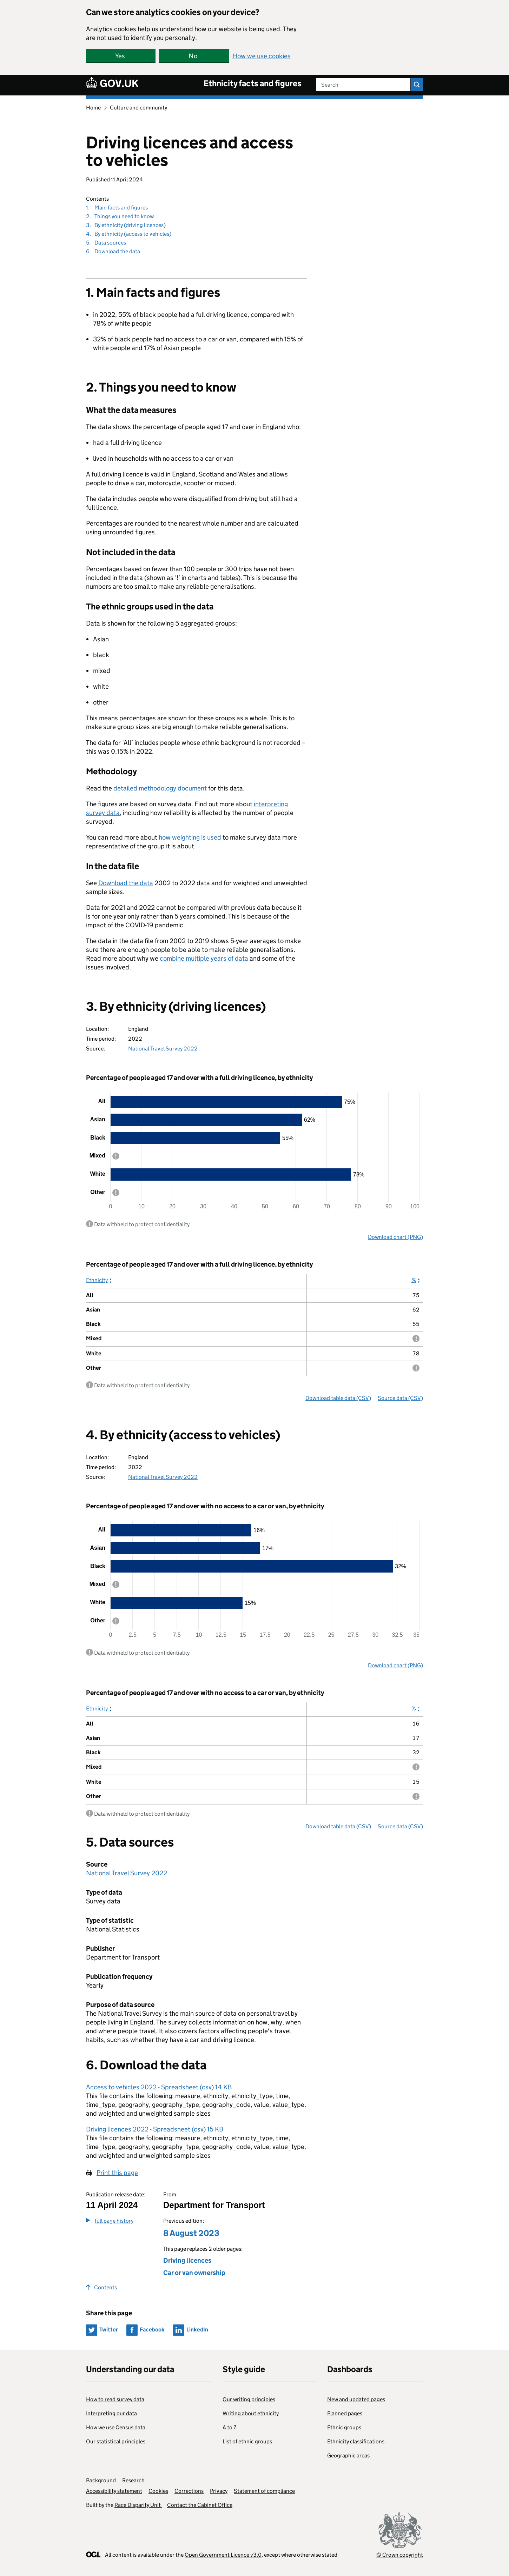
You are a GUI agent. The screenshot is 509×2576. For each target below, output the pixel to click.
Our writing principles (249, 2399)
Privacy (218, 2491)
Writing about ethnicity (251, 2413)
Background (101, 2480)
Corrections (189, 2491)
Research (133, 2480)
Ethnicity (97, 1280)
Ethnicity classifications (355, 2441)
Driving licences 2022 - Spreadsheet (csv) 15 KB (154, 2129)
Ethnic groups (344, 2427)
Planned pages (344, 2413)
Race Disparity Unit (138, 2505)
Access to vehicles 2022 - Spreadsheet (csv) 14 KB (159, 2087)
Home (93, 107)
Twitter (108, 2329)
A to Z (230, 2427)
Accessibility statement (114, 2491)
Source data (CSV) (400, 1398)
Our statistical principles (115, 2441)
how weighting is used (190, 837)
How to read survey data (115, 2399)
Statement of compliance (264, 2491)
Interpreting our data (111, 2413)
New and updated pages (356, 2399)
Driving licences (187, 2260)
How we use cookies (261, 56)
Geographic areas (348, 2455)
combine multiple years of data (204, 958)
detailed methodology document (160, 788)
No (193, 56)
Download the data (125, 883)
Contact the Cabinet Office (199, 2505)
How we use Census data (115, 2427)
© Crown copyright (399, 2554)
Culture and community (138, 107)
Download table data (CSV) (338, 1398)
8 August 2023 (191, 2233)
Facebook (152, 2329)
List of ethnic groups (247, 2441)
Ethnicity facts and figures (253, 83)
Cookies (158, 2491)
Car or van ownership (194, 2273)
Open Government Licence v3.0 (223, 2554)
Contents (101, 2287)
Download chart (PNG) (395, 1237)
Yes (120, 56)
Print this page (117, 2173)
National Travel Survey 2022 (163, 1048)
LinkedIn (197, 2329)
